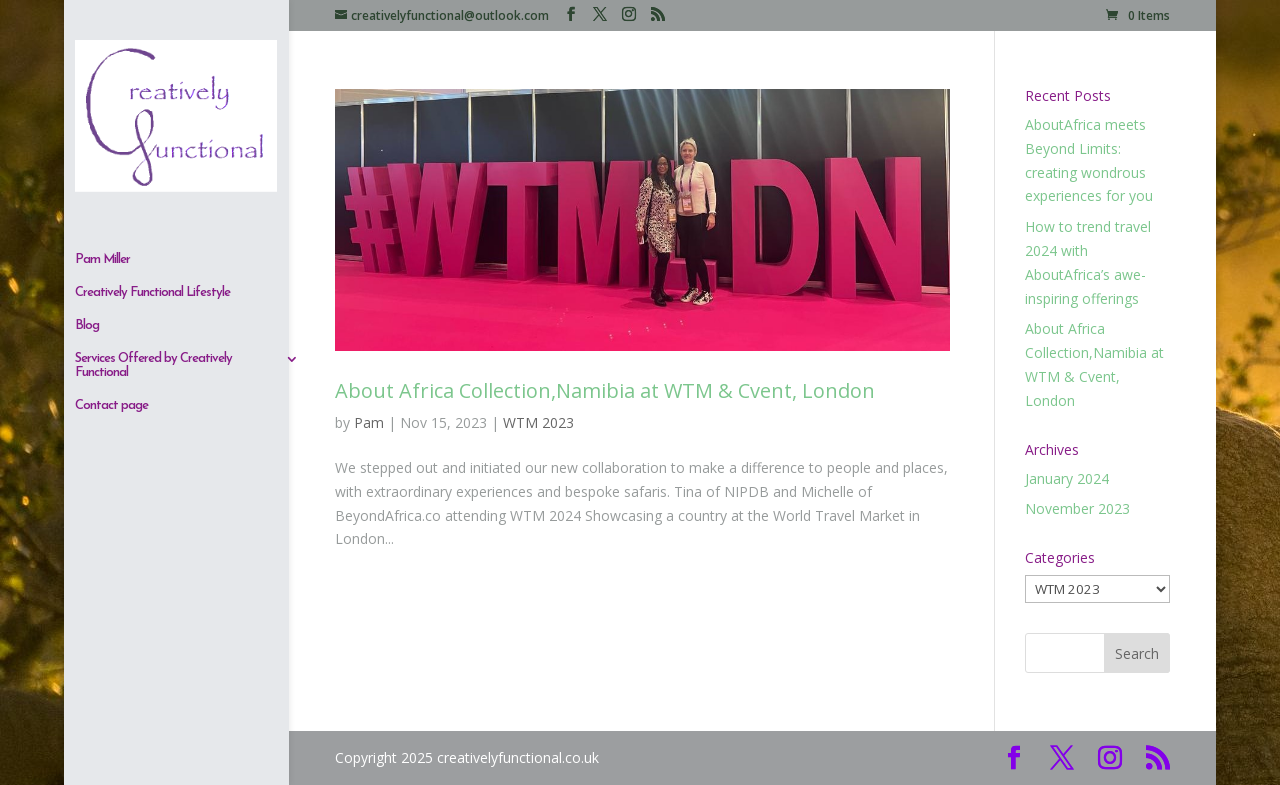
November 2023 (1077, 508)
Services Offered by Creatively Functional (153, 185)
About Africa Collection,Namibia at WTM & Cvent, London (605, 390)
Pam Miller (102, 79)
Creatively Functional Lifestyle (152, 112)
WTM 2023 (538, 422)
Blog (87, 145)
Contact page (111, 225)
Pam (369, 422)
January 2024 (1067, 478)
